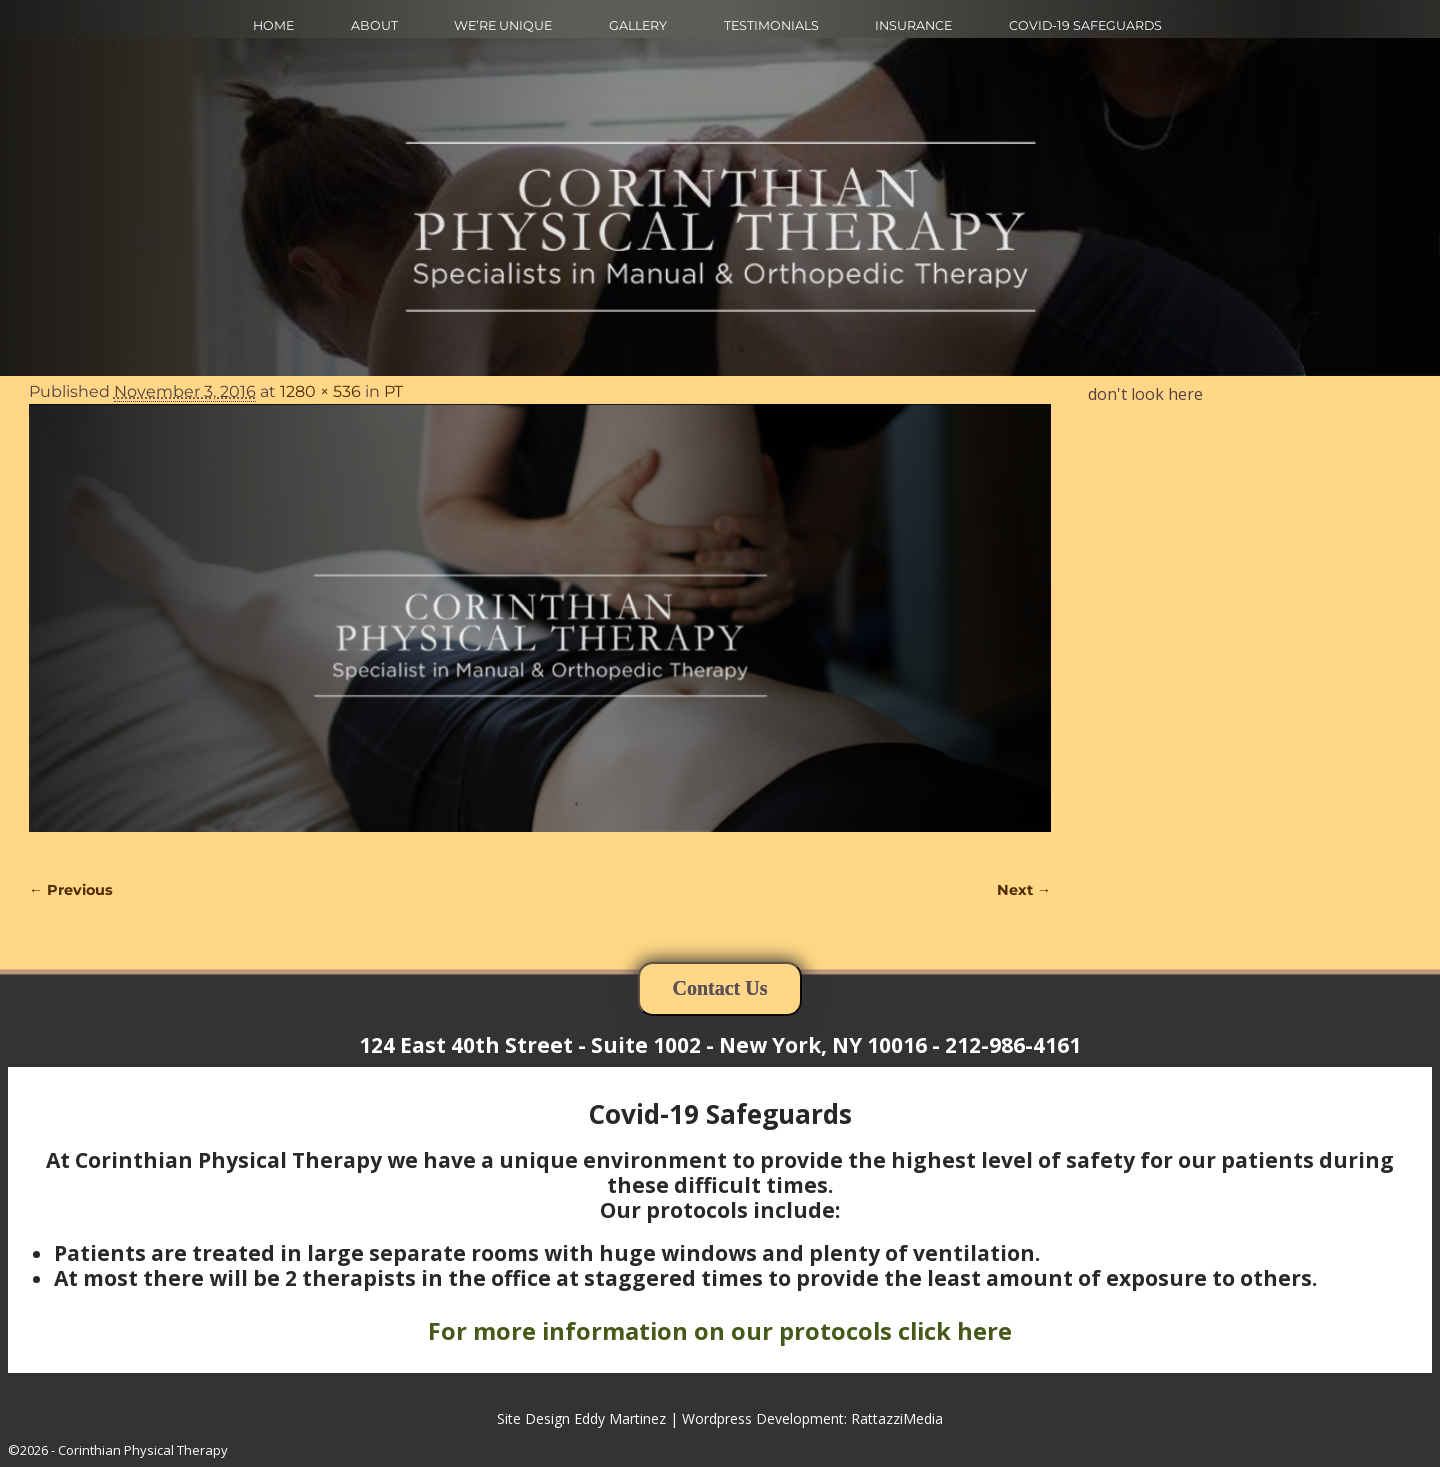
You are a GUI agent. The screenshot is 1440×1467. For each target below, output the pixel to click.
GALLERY (638, 25)
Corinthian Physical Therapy (143, 1450)
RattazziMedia (897, 1418)
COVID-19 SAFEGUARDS (1085, 25)
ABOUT (374, 25)
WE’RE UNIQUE (503, 25)
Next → (1024, 890)
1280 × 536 (320, 391)
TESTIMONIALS (771, 25)
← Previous (71, 890)
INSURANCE (913, 25)
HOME (273, 25)
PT (393, 391)
